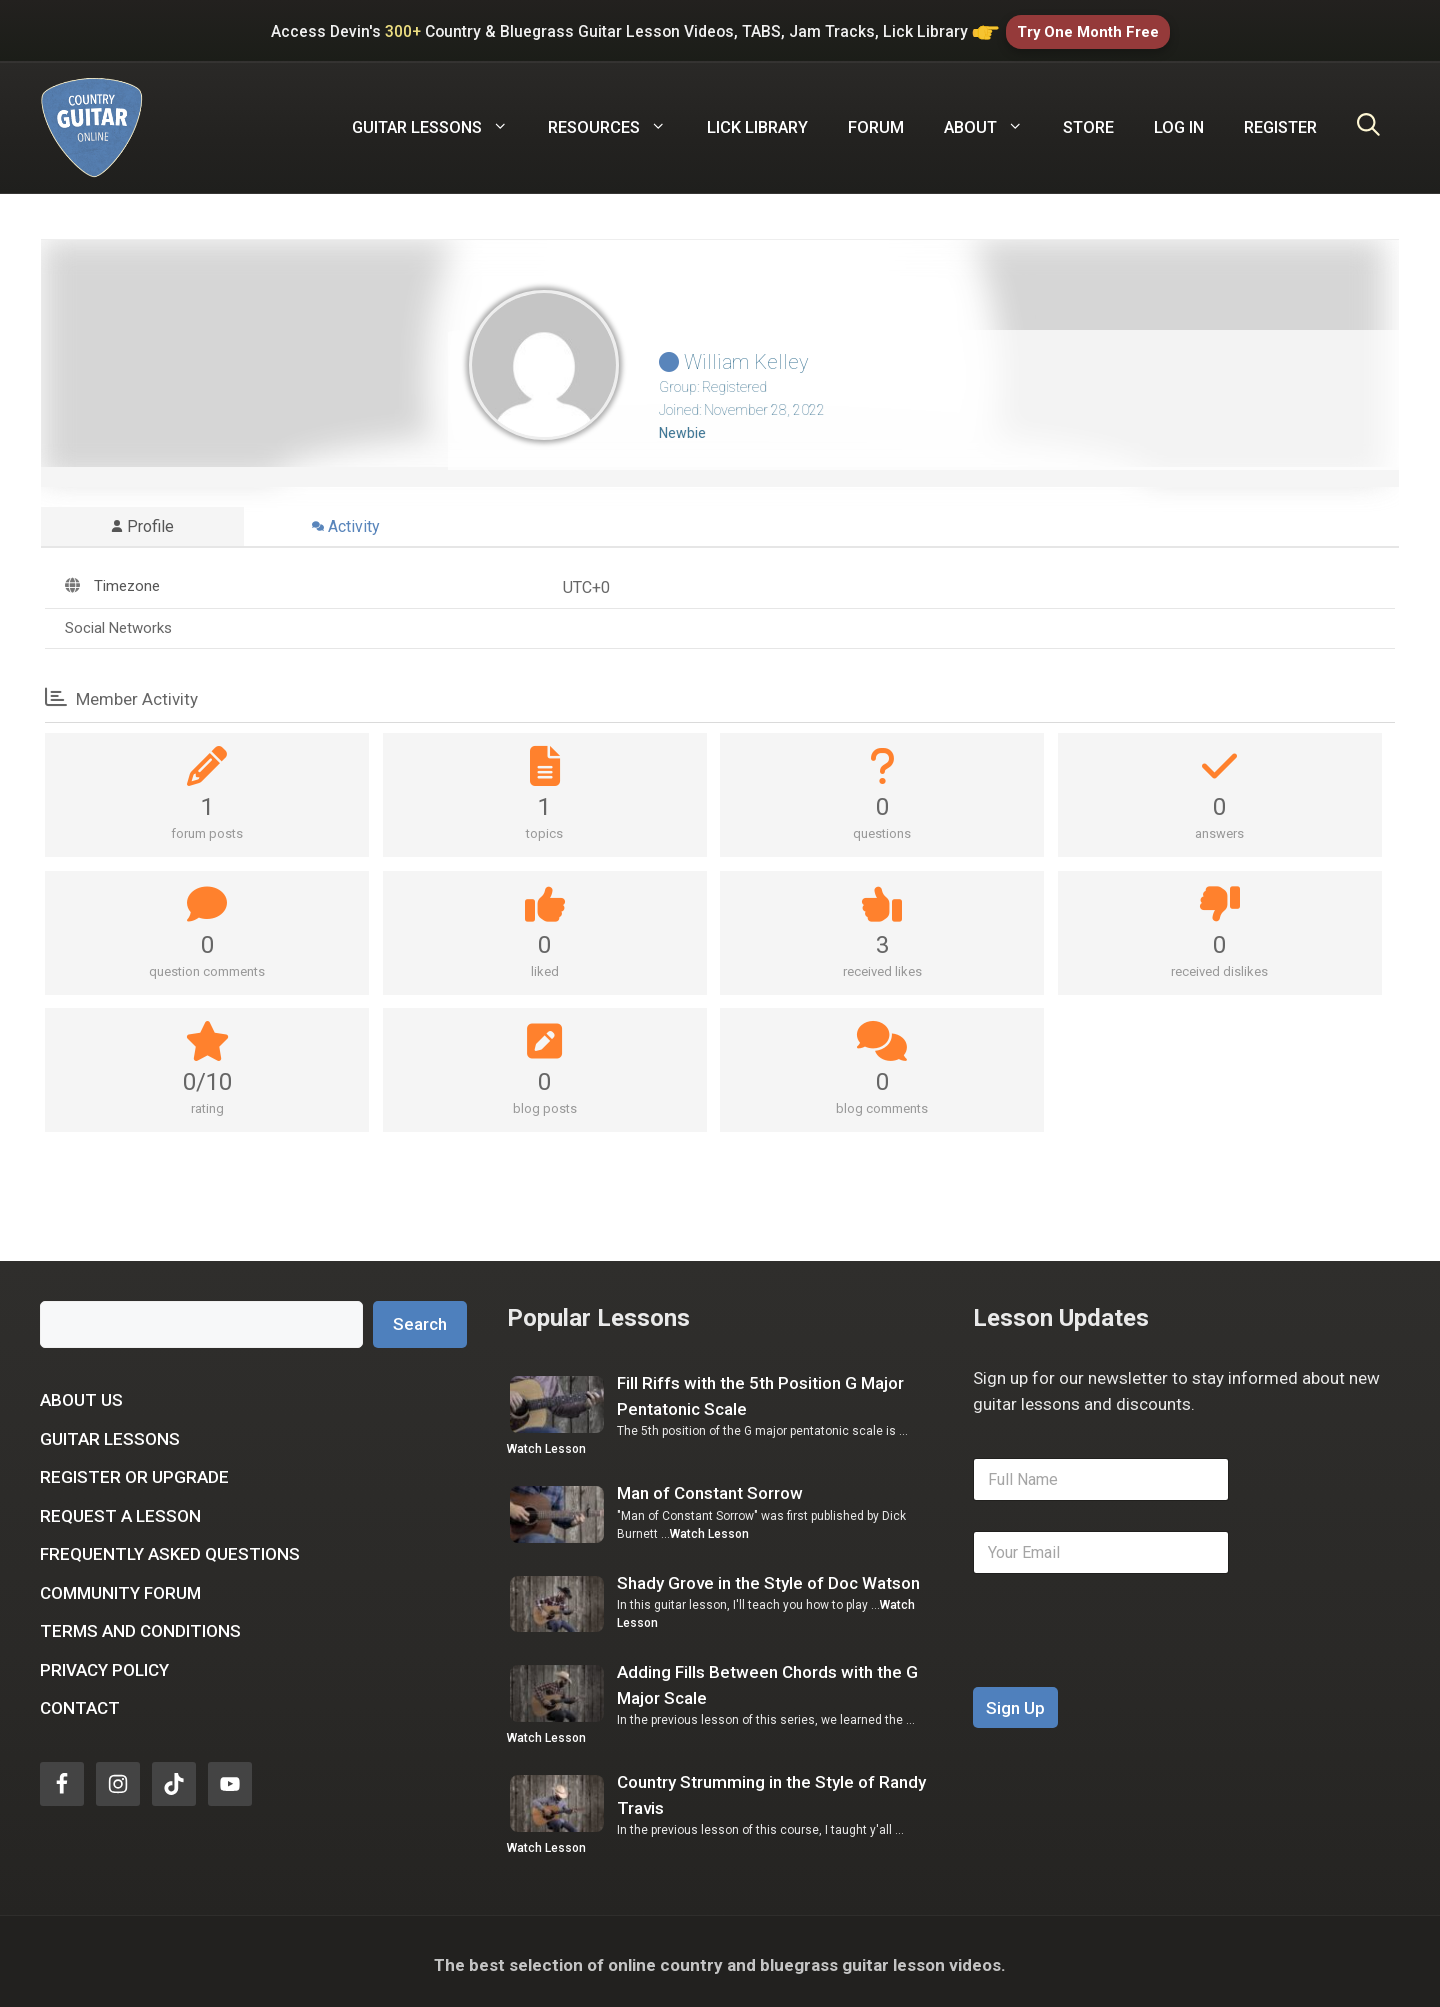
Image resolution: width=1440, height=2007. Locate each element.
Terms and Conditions (140, 1624)
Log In (1179, 120)
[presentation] (1125, 1667)
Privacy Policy (104, 1663)
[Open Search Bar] (1368, 121)
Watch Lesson (546, 1442)
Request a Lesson (120, 1509)
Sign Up (1015, 1701)
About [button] (993, 121)
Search (420, 1317)
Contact (80, 1701)
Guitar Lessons (110, 1432)
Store (1088, 120)
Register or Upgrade (134, 1470)
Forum (876, 120)
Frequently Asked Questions (170, 1547)
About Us (81, 1393)
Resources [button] (617, 121)
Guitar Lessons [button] (440, 121)
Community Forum (120, 1586)
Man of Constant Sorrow (710, 1486)
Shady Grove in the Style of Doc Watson (768, 1576)
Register (1280, 120)
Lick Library (757, 120)
